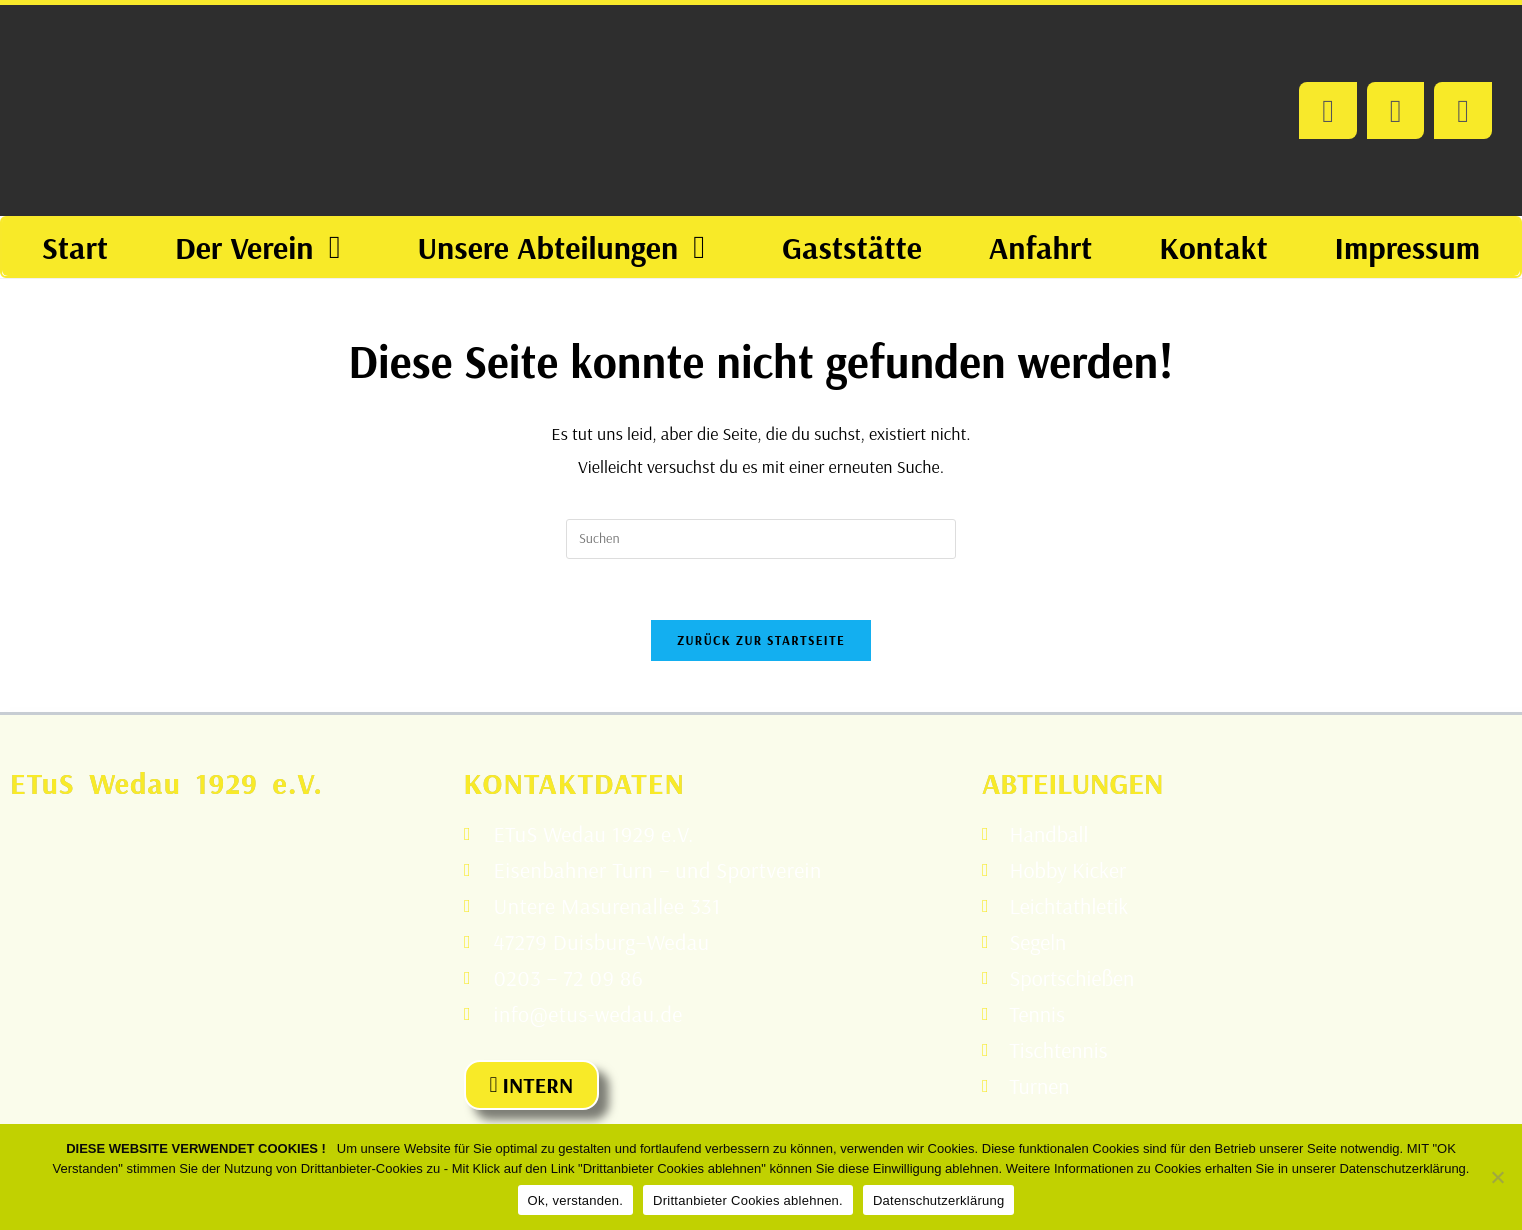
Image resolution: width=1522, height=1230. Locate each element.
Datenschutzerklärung (938, 1200)
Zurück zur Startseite (761, 640)
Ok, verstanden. (576, 1200)
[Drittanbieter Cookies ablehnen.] (1497, 1177)
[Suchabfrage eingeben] (761, 539)
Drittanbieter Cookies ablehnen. (748, 1200)
